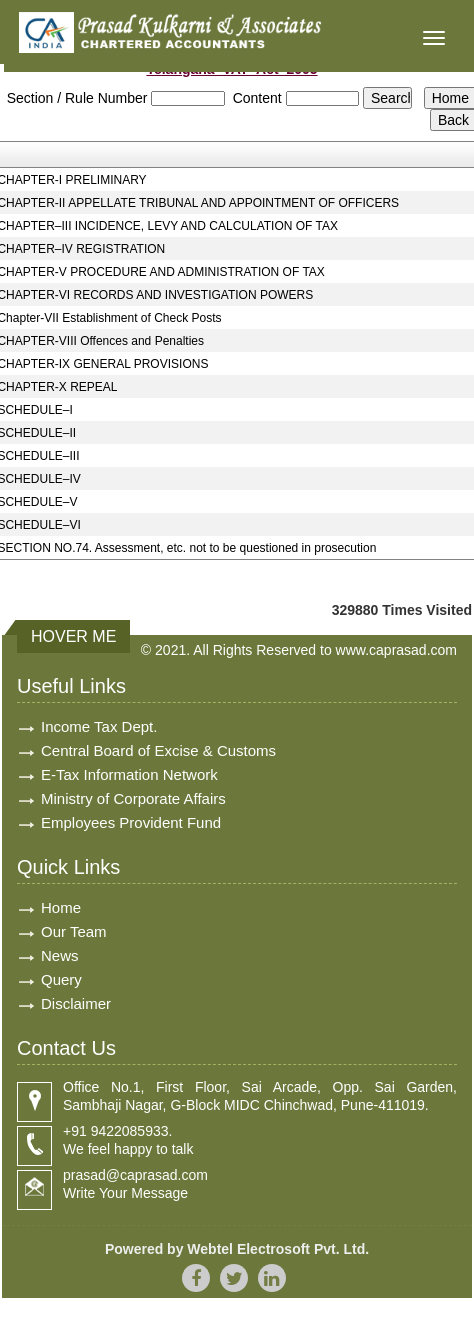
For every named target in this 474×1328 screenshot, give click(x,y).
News (60, 955)
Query (61, 979)
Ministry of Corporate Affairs (133, 798)
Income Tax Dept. (99, 726)
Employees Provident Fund (131, 822)
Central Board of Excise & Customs (158, 750)
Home (61, 907)
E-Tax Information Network (129, 774)
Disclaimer (76, 1003)
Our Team (74, 931)
